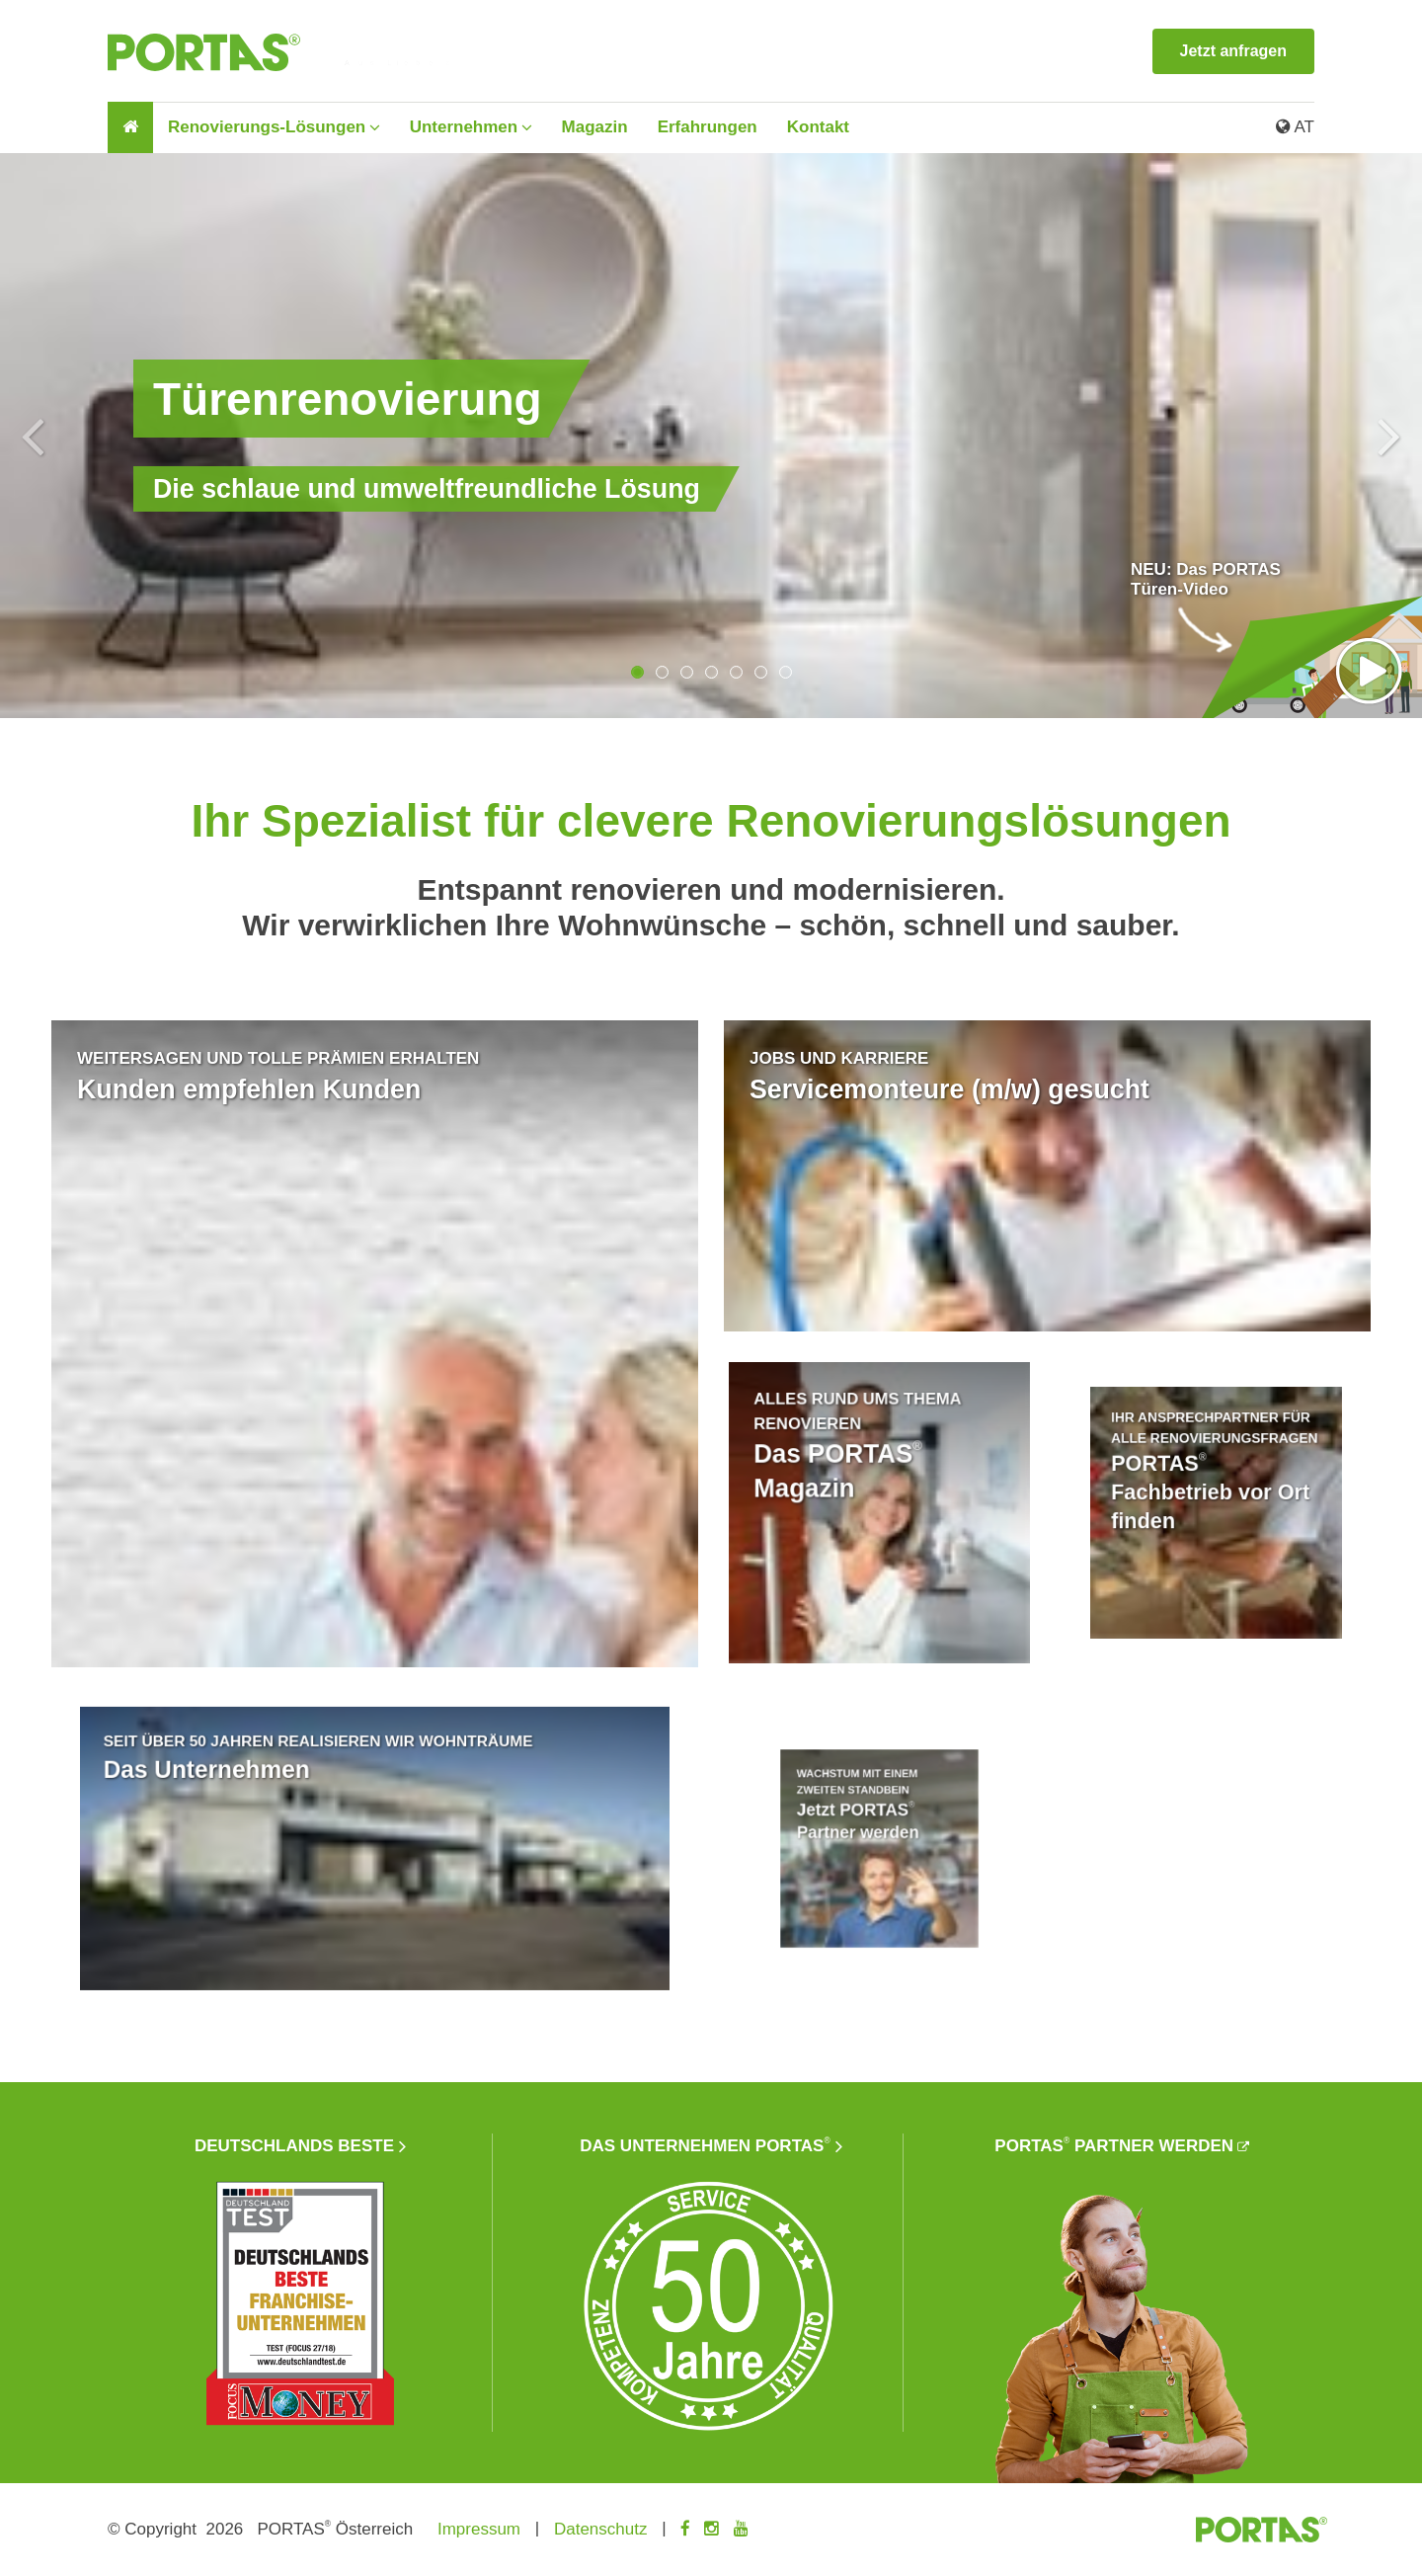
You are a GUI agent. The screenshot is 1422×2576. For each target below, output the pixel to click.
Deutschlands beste (294, 2145)
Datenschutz (601, 2529)
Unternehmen (464, 127)
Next (1389, 435)
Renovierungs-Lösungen (266, 127)
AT (1295, 127)
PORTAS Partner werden (1113, 2145)
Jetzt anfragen (1233, 50)
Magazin (595, 127)
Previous (32, 435)
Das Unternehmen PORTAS (705, 2145)
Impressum (478, 2529)
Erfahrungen (707, 127)
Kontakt (818, 127)
